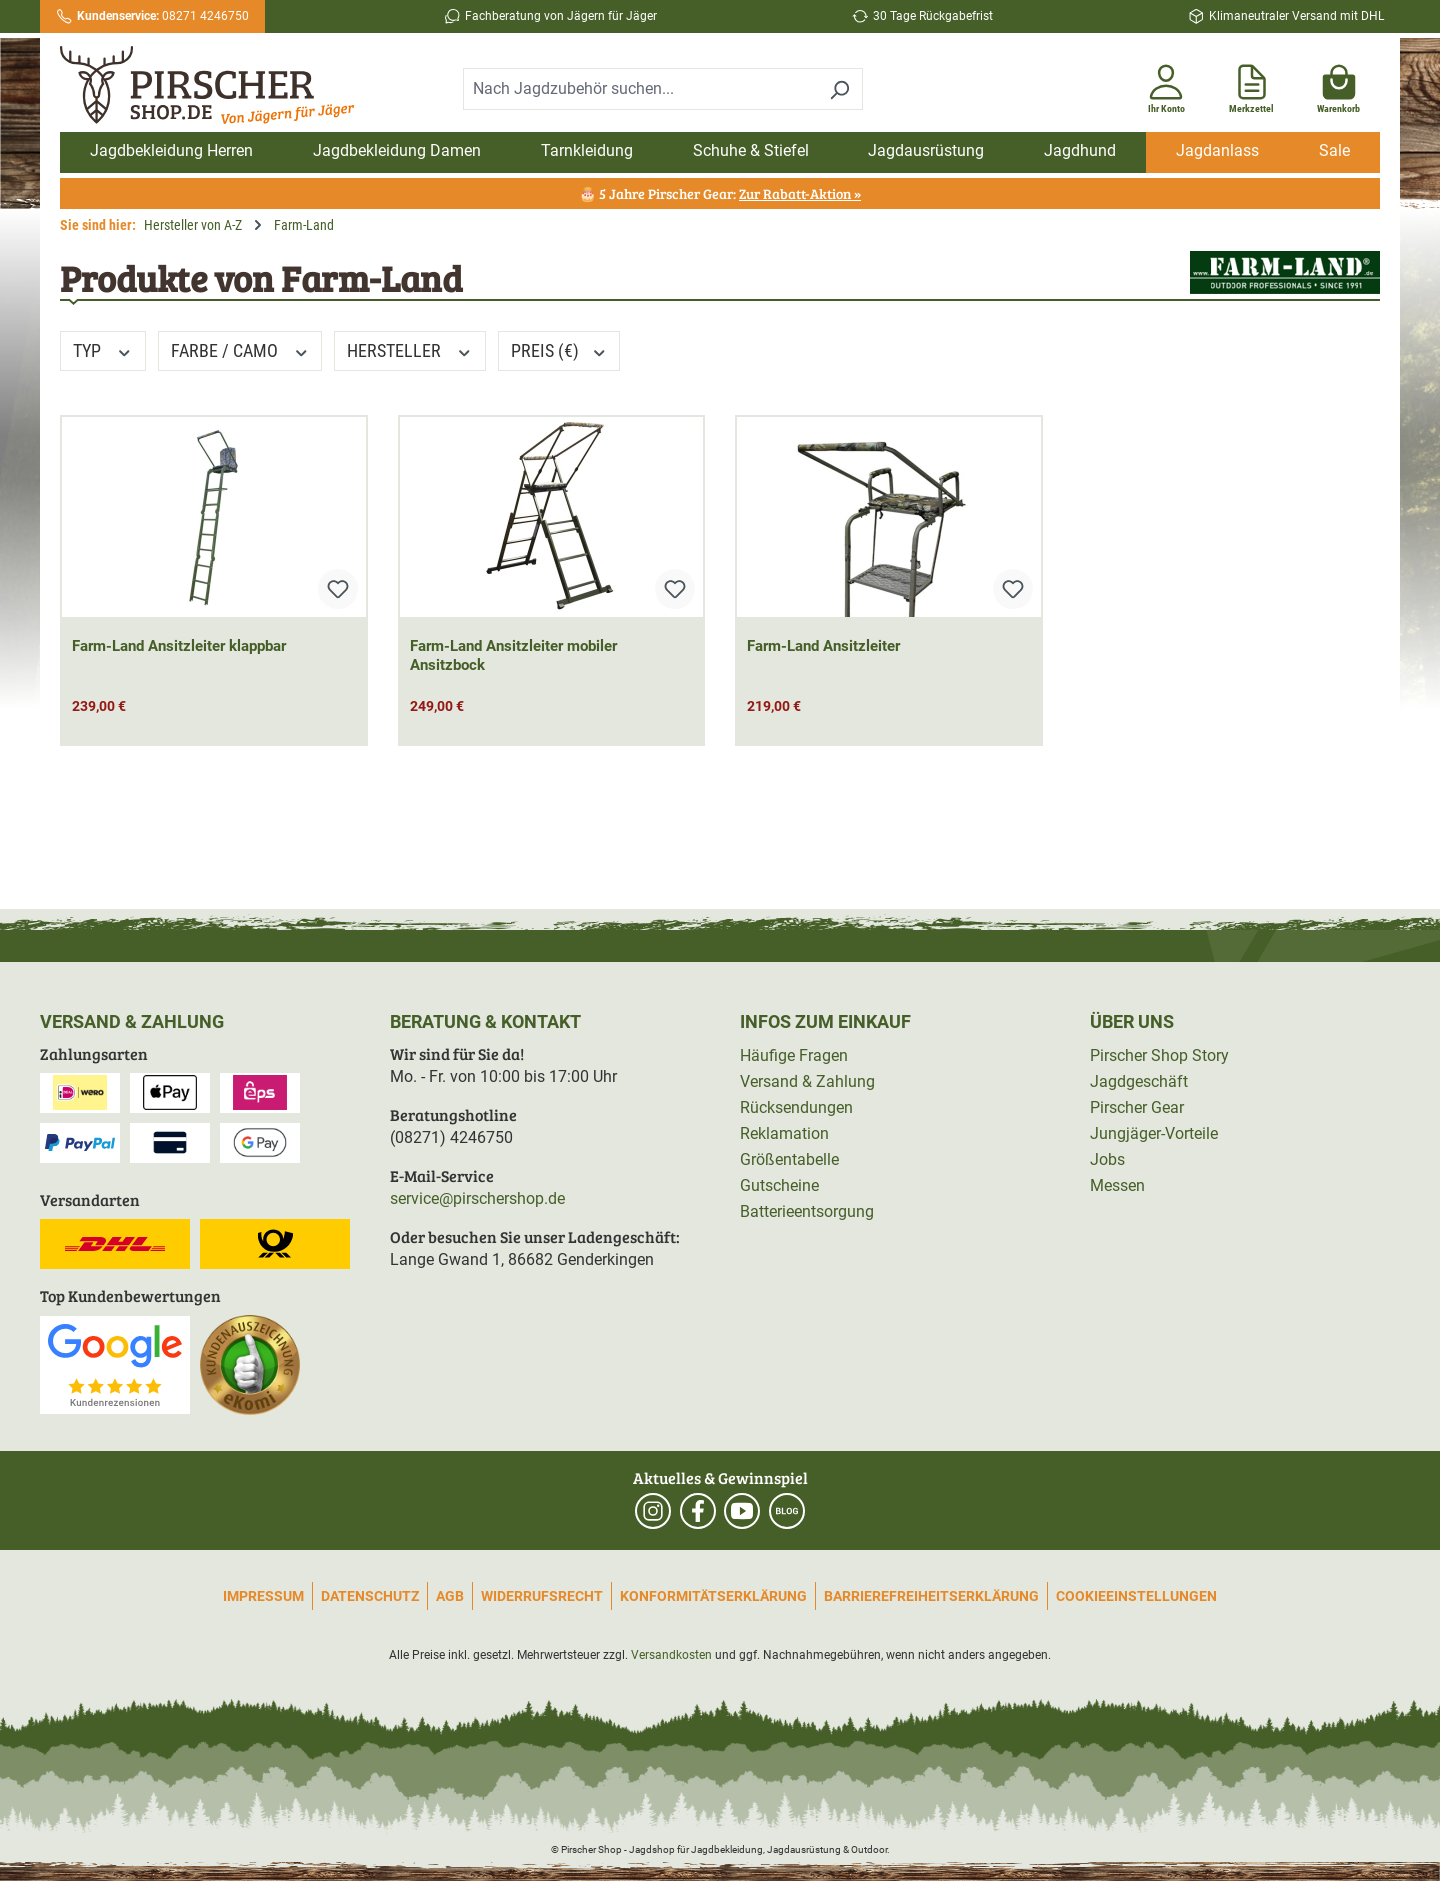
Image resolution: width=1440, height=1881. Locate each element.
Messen (1117, 1185)
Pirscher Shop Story (1159, 1055)
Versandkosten (671, 1655)
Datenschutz (370, 1596)
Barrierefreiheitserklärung (931, 1596)
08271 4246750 (163, 16)
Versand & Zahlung (807, 1081)
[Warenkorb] (1338, 85)
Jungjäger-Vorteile (1154, 1133)
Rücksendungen (796, 1107)
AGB (450, 1596)
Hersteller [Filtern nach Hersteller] (410, 350)
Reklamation (784, 1133)
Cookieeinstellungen (1136, 1596)
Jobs (1107, 1159)
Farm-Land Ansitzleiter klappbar (179, 646)
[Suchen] (839, 89)
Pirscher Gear (1137, 1107)
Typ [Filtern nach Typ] (103, 350)
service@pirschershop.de (477, 1198)
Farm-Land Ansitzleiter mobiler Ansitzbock (513, 655)
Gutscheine (779, 1185)
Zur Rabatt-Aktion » (800, 193)
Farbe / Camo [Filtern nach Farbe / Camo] (240, 350)
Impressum (263, 1596)
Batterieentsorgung (807, 1211)
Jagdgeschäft (1139, 1081)
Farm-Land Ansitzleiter (823, 646)
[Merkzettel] (1251, 85)
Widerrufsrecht (542, 1596)
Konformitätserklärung (713, 1596)
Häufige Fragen (794, 1055)
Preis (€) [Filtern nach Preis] (559, 350)
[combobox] (640, 89)
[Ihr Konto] (1166, 85)
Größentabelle (789, 1159)
